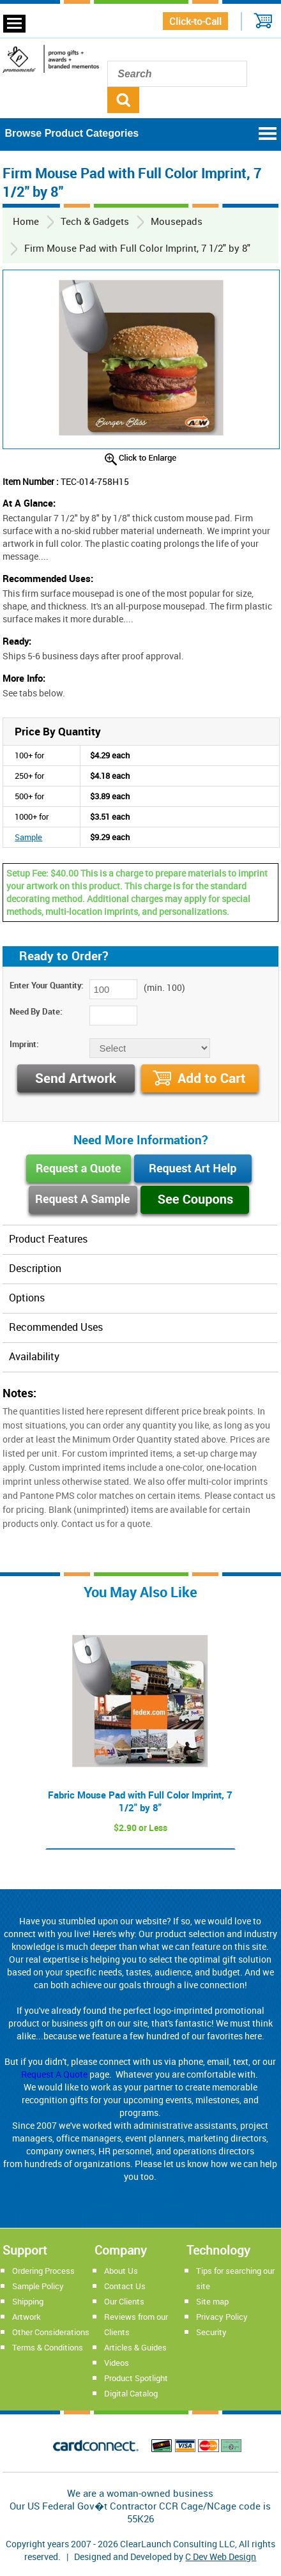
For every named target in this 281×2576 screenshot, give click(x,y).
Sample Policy (38, 2286)
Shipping (27, 2301)
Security (211, 2332)
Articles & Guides (135, 2347)
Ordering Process (43, 2270)
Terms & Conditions (47, 2347)
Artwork (26, 2316)
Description (35, 1268)
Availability (34, 1356)
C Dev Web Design (220, 2556)
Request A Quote (54, 2074)
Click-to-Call (195, 21)
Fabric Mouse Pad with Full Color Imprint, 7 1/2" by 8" (140, 1801)
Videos (116, 2362)
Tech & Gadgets (95, 221)
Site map (212, 2301)
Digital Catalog (131, 2393)
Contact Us (125, 2286)
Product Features (48, 1239)
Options (27, 1298)
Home (26, 221)
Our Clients (124, 2301)
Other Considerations (50, 2332)
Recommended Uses (56, 1327)
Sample (28, 837)
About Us (121, 2270)
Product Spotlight (136, 2378)
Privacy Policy (222, 2316)
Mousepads (176, 221)
